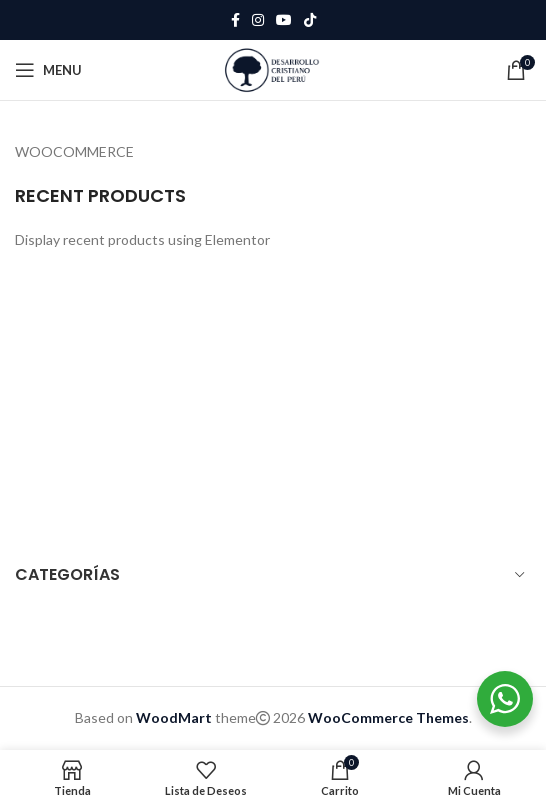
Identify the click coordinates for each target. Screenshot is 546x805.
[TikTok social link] (310, 20)
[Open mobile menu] (48, 70)
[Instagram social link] (258, 20)
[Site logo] (272, 68)
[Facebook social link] (235, 20)
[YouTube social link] (284, 20)
